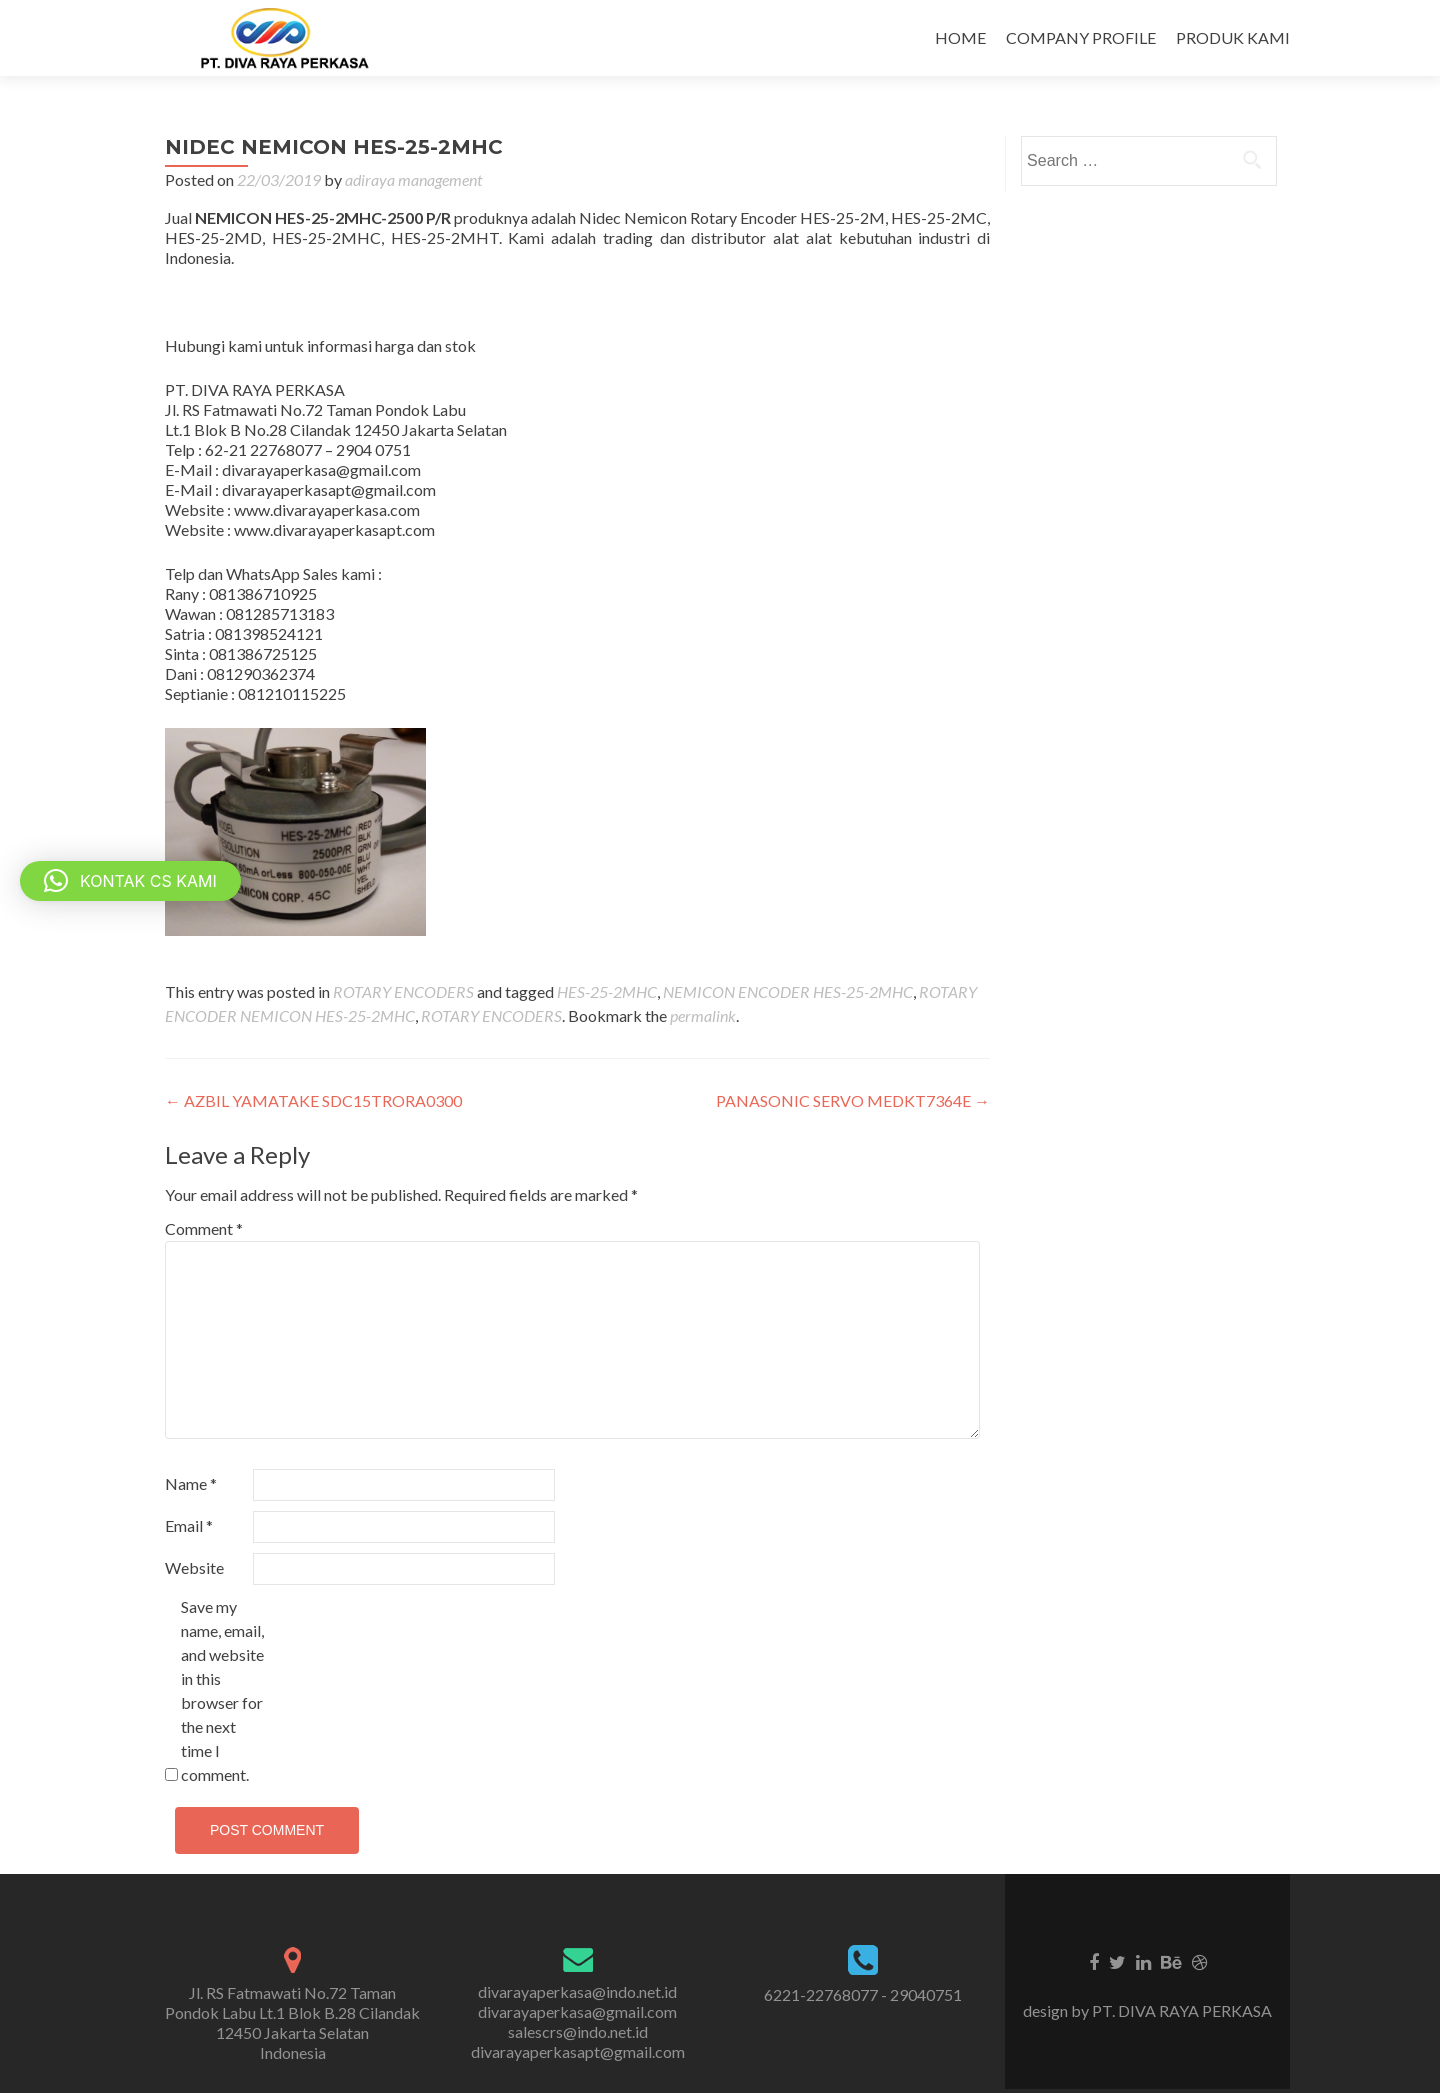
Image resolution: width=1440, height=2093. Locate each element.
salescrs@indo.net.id (578, 2031)
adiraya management (413, 179)
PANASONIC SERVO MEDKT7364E (853, 1100)
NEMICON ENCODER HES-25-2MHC (788, 991)
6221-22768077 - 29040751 (863, 1994)
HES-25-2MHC (607, 991)
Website (194, 1567)
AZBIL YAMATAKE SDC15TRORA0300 (313, 1100)
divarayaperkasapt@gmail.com (578, 2051)
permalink (703, 1015)
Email (189, 1525)
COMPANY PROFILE (1081, 37)
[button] (130, 881)
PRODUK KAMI (1233, 37)
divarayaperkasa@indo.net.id (577, 1991)
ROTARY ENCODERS (403, 991)
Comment (204, 1228)
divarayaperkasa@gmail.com (577, 2011)
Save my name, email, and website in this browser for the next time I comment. (222, 1690)
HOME (960, 37)
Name (191, 1483)
